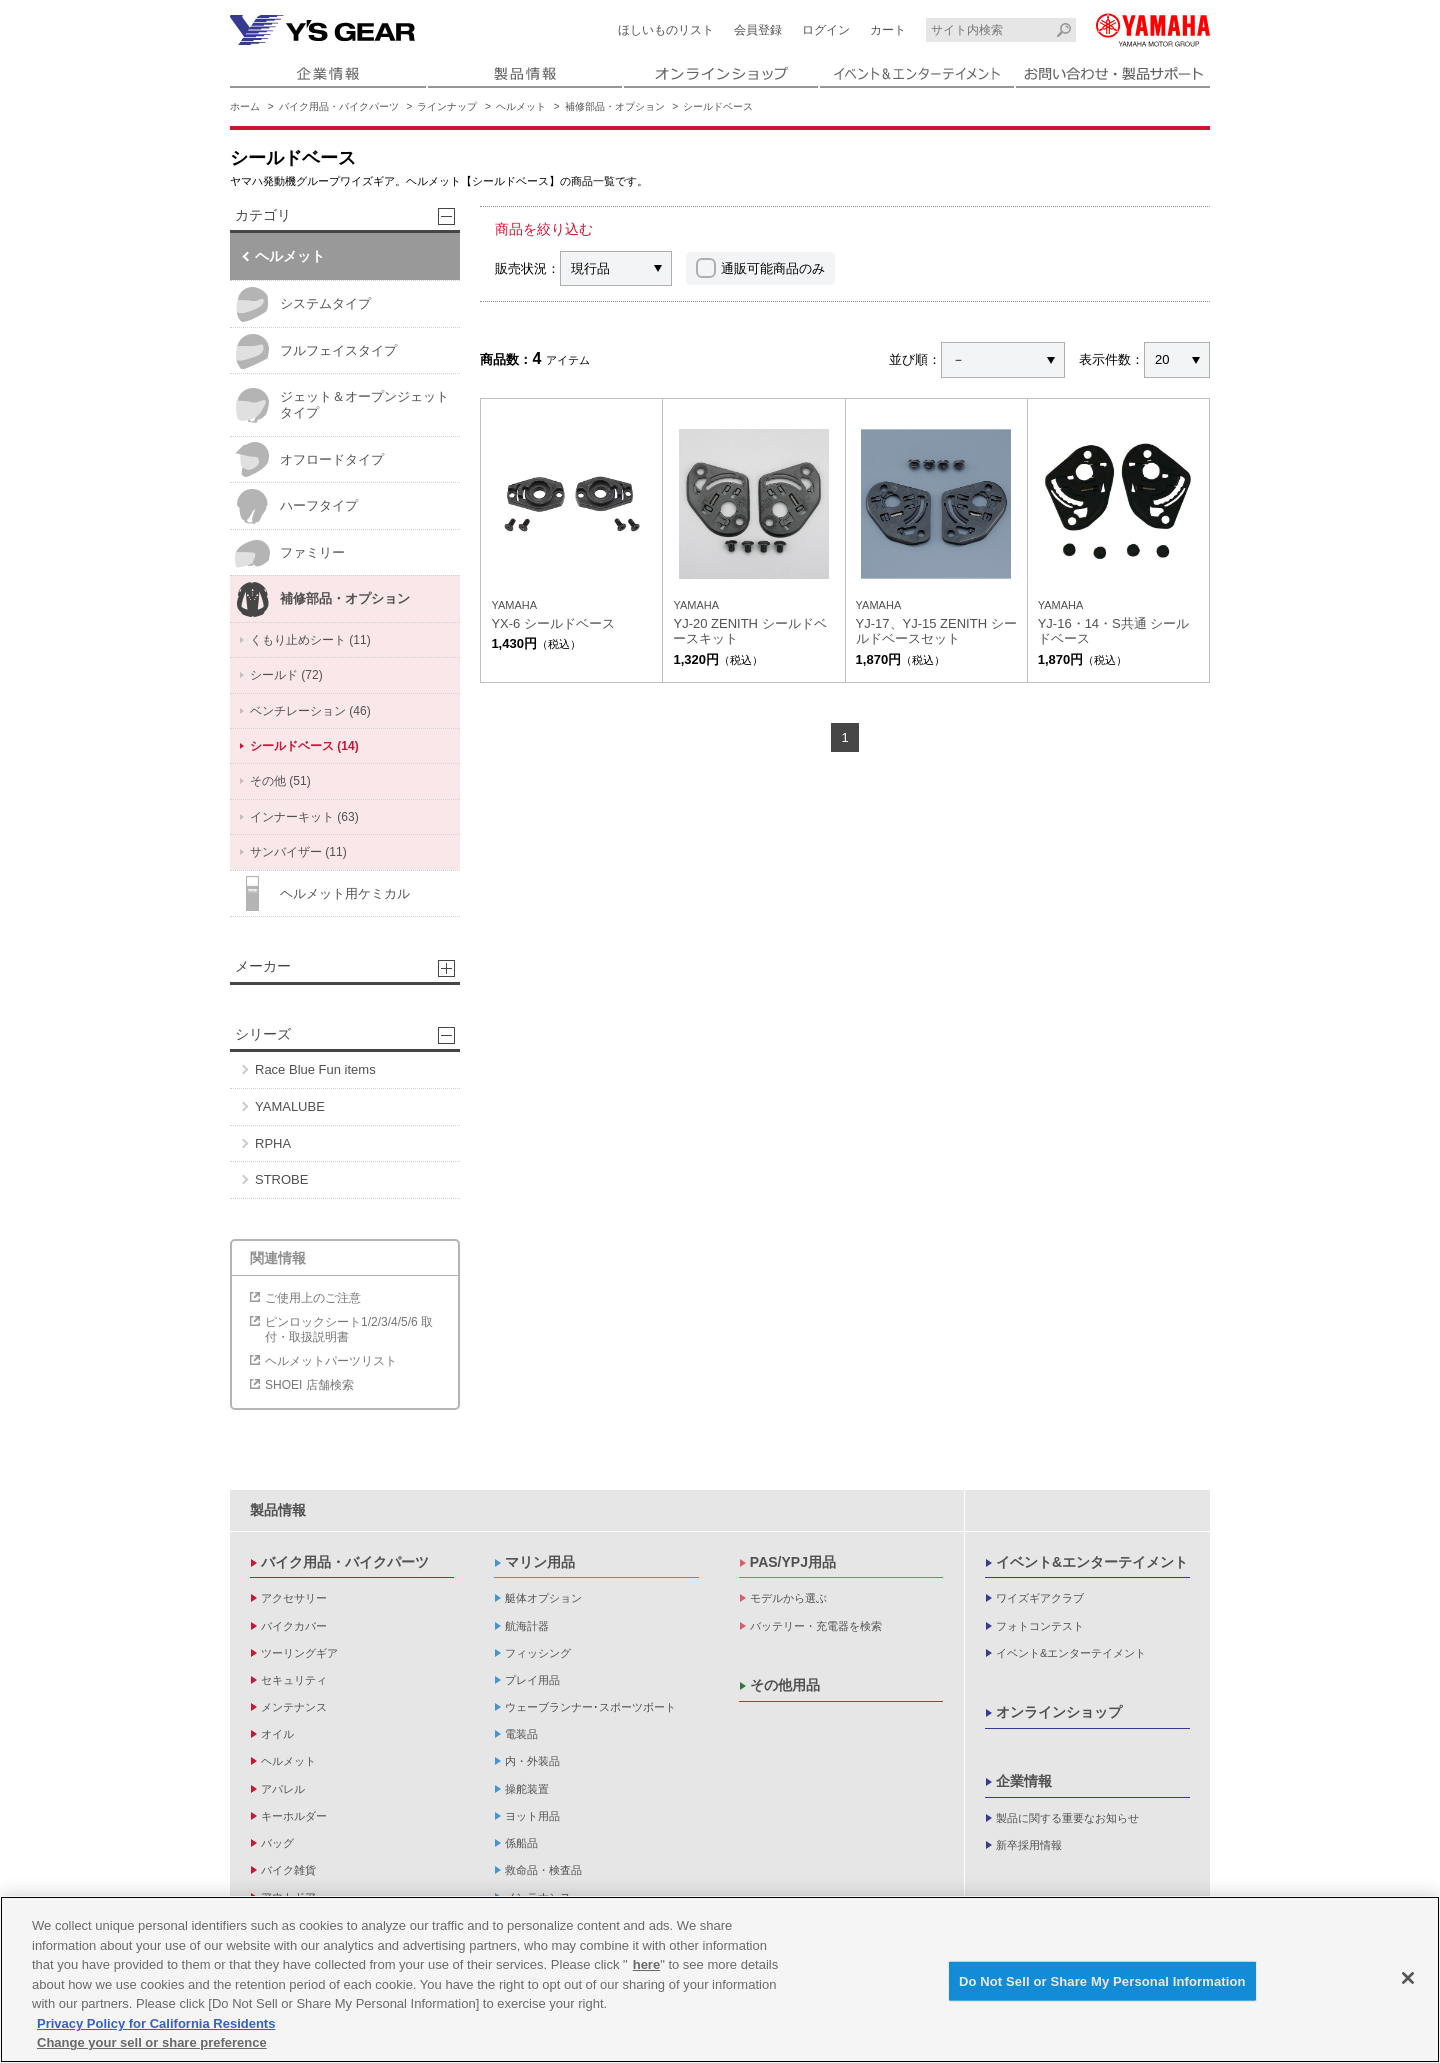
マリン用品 (540, 1562)
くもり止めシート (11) (310, 640)
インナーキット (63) (304, 817)
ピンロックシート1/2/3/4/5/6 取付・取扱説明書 (349, 1329)
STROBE (281, 1179)
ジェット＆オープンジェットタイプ (342, 405)
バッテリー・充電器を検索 (816, 1626)
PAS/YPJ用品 (793, 1562)
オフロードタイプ (309, 459)
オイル (277, 1734)
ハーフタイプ (296, 506)
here (646, 1964)
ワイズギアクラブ (1040, 1598)
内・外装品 (532, 1761)
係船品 (521, 1843)
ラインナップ (447, 106)
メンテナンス (294, 1707)
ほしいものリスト (666, 30)
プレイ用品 (532, 1680)
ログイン (826, 30)
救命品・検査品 (543, 1870)
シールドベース (718, 106)
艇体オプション (543, 1598)
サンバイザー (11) (298, 852)
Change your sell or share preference (152, 2042)
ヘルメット (521, 106)
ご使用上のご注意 (313, 1298)
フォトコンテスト (1040, 1626)
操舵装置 (527, 1789)
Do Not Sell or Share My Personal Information (1102, 1980)
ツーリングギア (299, 1653)
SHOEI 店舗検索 (309, 1385)
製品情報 (278, 1510)
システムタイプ (303, 304)
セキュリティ (294, 1680)
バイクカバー (294, 1626)
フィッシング (538, 1653)
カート (888, 30)
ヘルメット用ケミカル (322, 893)
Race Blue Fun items (315, 1069)
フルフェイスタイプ (316, 351)
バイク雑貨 (288, 1870)
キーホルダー (294, 1816)
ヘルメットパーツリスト (331, 1361)
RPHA (273, 1143)
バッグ (277, 1843)
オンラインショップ (1059, 1712)
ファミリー (290, 553)
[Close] (1408, 1978)
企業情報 (1024, 1781)
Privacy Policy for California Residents (156, 2023)
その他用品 (785, 1685)
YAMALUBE (290, 1106)
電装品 (521, 1734)
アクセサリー (294, 1598)
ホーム (245, 106)
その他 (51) (280, 781)
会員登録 (758, 30)
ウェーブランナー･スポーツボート (590, 1707)
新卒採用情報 (1029, 1845)
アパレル (283, 1789)
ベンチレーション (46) (310, 711)
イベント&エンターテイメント (1092, 1562)
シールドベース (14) (304, 746)
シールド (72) (286, 675)
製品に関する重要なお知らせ (1067, 1818)
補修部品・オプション (615, 106)
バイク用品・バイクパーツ (339, 106)
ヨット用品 (532, 1816)
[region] (720, 1979)
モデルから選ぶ (788, 1598)
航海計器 (527, 1626)
